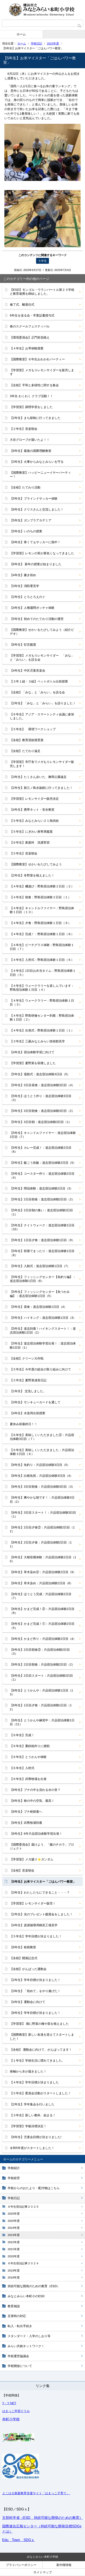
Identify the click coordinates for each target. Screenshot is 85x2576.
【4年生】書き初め (23, 575)
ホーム (21, 34)
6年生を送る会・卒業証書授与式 (32, 315)
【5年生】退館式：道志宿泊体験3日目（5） (40, 1074)
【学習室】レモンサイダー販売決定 (34, 798)
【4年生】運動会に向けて (27, 2002)
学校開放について (20, 2366)
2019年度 (14, 2270)
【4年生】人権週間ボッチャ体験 (32, 607)
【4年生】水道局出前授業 (27, 1413)
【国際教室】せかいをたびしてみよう (36, 864)
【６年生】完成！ (22, 1735)
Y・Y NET (9, 2403)
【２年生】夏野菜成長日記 (28, 1380)
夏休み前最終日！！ (23, 1424)
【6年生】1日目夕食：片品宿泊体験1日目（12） (41, 1707)
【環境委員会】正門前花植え (30, 337)
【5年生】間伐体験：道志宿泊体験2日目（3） (41, 1188)
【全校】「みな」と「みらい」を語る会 (37, 692)
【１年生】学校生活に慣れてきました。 (37, 2060)
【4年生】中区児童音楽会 (27, 670)
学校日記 (36, 43)
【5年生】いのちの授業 (26, 531)
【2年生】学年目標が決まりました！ (35, 1980)
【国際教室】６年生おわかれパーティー (37, 359)
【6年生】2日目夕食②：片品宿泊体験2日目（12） (42, 1529)
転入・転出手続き (20, 2326)
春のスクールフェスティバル (30, 326)
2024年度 (14, 2227)
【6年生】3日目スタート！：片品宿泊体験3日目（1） (43, 1514)
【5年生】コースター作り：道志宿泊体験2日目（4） (42, 1175)
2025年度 (14, 2213)
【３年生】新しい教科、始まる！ (33, 2115)
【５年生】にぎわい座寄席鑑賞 (31, 831)
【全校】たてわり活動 (25, 487)
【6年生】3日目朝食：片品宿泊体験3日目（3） (42, 1486)
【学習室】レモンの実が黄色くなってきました (42, 553)
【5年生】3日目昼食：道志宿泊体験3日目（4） (42, 1085)
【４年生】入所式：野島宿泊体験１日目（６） (42, 959)
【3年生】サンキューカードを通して (35, 1402)
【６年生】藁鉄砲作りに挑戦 (30, 1746)
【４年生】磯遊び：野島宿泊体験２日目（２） (42, 886)
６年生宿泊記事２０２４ (23, 2263)
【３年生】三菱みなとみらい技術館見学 (37, 1041)
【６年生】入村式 (22, 1768)
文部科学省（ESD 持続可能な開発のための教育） (42, 2518)
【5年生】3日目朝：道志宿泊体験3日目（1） (41, 1122)
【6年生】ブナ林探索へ (26, 1811)
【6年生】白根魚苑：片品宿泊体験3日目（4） (41, 1475)
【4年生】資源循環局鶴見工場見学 (33, 1925)
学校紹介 (14, 2168)
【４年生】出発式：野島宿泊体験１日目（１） (42, 1030)
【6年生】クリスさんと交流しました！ (37, 509)
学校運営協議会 (18, 2356)
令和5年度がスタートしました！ (32, 2148)
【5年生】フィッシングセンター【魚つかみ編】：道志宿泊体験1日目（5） (40, 1293)
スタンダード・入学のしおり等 (29, 2336)
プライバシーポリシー (21, 2565)
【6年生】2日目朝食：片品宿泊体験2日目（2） (42, 1664)
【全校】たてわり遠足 (25, 751)
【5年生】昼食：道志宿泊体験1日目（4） (38, 1306)
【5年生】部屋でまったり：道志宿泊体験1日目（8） (42, 1253)
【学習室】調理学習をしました (31, 407)
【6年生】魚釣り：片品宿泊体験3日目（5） (40, 1465)
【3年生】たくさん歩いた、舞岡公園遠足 (38, 777)
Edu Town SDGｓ (18, 2540)
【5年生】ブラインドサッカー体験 (33, 498)
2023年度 (53, 43)
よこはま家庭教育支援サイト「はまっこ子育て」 (36, 2493)
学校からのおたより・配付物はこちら (34, 2188)
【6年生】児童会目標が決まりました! (35, 2137)
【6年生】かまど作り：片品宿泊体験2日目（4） (43, 1638)
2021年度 (14, 2249)
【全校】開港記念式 (23, 1958)
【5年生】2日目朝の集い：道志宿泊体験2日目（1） (41, 1212)
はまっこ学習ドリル (16, 2411)
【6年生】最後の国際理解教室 (30, 451)
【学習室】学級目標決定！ (28, 2126)
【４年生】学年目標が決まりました (34, 2082)
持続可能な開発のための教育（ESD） (34, 2286)
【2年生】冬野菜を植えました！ (32, 875)
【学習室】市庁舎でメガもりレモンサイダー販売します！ (42, 763)
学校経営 (14, 2178)
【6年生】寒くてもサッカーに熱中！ (35, 542)
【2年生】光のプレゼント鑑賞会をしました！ (41, 1914)
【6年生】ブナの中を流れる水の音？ (35, 1790)
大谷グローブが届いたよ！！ (30, 439)
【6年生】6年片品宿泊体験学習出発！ (36, 1833)
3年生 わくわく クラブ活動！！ (31, 396)
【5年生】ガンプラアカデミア (30, 520)
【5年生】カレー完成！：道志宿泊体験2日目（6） (40, 1149)
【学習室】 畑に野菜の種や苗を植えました (39, 2023)
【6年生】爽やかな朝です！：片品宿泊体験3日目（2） (42, 1499)
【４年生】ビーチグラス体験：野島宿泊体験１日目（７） (42, 947)
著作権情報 (63, 2565)
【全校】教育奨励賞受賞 (26, 740)
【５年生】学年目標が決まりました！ (36, 1936)
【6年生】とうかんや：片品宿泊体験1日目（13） (41, 1692)
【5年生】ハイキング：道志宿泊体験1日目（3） (43, 1317)
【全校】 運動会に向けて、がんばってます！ (41, 2049)
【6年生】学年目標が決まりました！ (35, 2013)
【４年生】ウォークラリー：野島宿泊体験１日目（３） (42, 1002)
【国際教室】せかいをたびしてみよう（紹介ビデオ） (42, 631)
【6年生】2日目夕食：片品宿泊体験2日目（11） (41, 1544)
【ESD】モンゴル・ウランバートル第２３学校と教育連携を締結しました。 (42, 291)
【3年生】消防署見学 (24, 586)
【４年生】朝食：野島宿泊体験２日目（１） (40, 897)
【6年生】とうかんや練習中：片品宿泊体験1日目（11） (42, 1722)
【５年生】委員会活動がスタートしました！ (40, 2093)
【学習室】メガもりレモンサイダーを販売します (42, 372)
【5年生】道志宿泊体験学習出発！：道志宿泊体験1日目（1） (43, 1345)
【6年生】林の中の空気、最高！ (32, 1800)
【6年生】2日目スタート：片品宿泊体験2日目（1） (41, 1677)
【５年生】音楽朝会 (23, 853)
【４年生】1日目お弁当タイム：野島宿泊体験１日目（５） (43, 972)
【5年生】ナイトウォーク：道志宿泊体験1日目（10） (42, 1227)
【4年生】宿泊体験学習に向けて (32, 1052)
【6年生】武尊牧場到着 (26, 1822)
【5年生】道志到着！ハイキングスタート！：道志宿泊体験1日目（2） (43, 1330)
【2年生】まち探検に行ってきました (35, 418)
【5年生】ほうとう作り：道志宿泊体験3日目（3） (40, 1098)
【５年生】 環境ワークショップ (33, 729)
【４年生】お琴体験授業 (26, 348)
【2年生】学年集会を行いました (32, 2104)
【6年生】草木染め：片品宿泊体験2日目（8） (41, 1583)
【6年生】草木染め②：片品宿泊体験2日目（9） (43, 1572)
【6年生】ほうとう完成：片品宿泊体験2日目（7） (40, 1596)
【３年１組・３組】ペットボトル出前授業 (39, 681)
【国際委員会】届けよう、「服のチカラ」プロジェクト (42, 1846)
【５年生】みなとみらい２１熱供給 (34, 820)
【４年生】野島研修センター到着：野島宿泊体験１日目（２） (42, 1017)
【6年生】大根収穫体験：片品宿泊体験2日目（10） (43, 1559)
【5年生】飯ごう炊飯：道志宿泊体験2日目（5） (43, 1162)
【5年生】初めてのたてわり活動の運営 (37, 619)
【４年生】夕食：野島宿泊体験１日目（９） (40, 923)
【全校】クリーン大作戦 (26, 1358)
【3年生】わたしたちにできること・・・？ (40, 1892)
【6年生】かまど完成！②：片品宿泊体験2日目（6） (42, 1611)
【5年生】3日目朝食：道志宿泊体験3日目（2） (42, 1111)
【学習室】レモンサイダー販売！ (33, 1903)
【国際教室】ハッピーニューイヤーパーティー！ (40, 474)
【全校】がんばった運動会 (28, 1969)
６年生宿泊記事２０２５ (23, 2206)
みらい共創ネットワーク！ (26, 2346)
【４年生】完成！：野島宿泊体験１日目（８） (42, 934)
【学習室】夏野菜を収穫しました (33, 1063)
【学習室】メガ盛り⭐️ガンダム (31, 1859)
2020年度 (14, 2256)
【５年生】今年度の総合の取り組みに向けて (40, 1369)
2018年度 (14, 2277)
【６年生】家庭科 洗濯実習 (30, 842)
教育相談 (14, 2306)
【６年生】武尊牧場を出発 (28, 1779)
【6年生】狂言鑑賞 (23, 644)
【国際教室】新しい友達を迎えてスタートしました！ (42, 2036)
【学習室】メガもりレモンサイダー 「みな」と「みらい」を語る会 (42, 657)
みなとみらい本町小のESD (26, 2296)
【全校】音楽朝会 (22, 1870)
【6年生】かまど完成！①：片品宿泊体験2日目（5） (42, 1625)
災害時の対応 (17, 2316)
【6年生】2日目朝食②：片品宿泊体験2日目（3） (40, 1651)
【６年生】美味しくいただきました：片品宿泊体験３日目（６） (42, 1452)
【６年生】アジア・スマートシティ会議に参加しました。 (42, 716)
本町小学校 (11, 2419)
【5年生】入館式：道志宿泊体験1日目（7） (40, 1266)
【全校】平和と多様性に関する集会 (34, 385)
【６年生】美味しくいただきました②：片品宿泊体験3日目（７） (42, 1437)
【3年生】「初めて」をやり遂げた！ (35, 1991)
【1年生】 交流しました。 (28, 1391)
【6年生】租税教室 (23, 1947)
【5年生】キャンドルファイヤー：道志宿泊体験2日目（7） (43, 1134)
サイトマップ (42, 2572)
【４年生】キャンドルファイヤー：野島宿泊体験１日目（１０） (42, 910)
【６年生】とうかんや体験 (28, 1757)
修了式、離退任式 (22, 304)
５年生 (42, 260)
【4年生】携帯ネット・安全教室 (32, 809)
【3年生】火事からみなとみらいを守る (37, 461)
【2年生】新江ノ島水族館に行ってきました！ (41, 787)
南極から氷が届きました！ (28, 2071)
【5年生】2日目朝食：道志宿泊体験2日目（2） (42, 1199)
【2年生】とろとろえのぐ (27, 597)
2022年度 (14, 2242)
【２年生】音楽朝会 (23, 428)
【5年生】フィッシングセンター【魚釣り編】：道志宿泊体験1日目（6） (43, 1279)
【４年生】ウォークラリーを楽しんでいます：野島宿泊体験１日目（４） (42, 987)
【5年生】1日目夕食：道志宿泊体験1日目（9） (42, 1240)
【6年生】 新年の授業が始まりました (35, 564)
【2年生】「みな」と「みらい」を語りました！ (43, 703)
